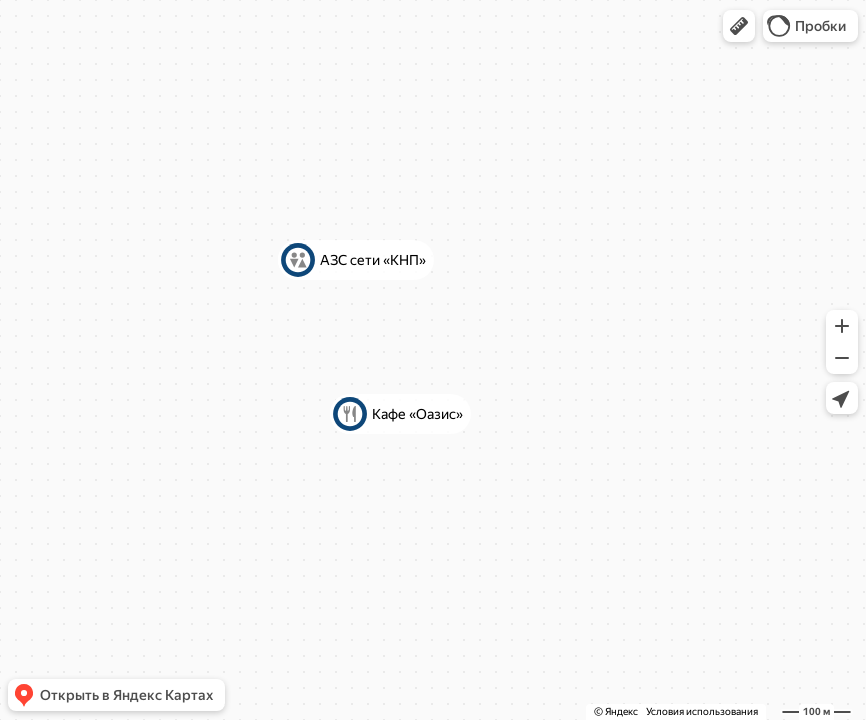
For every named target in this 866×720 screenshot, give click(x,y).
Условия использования (702, 711)
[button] (739, 26)
